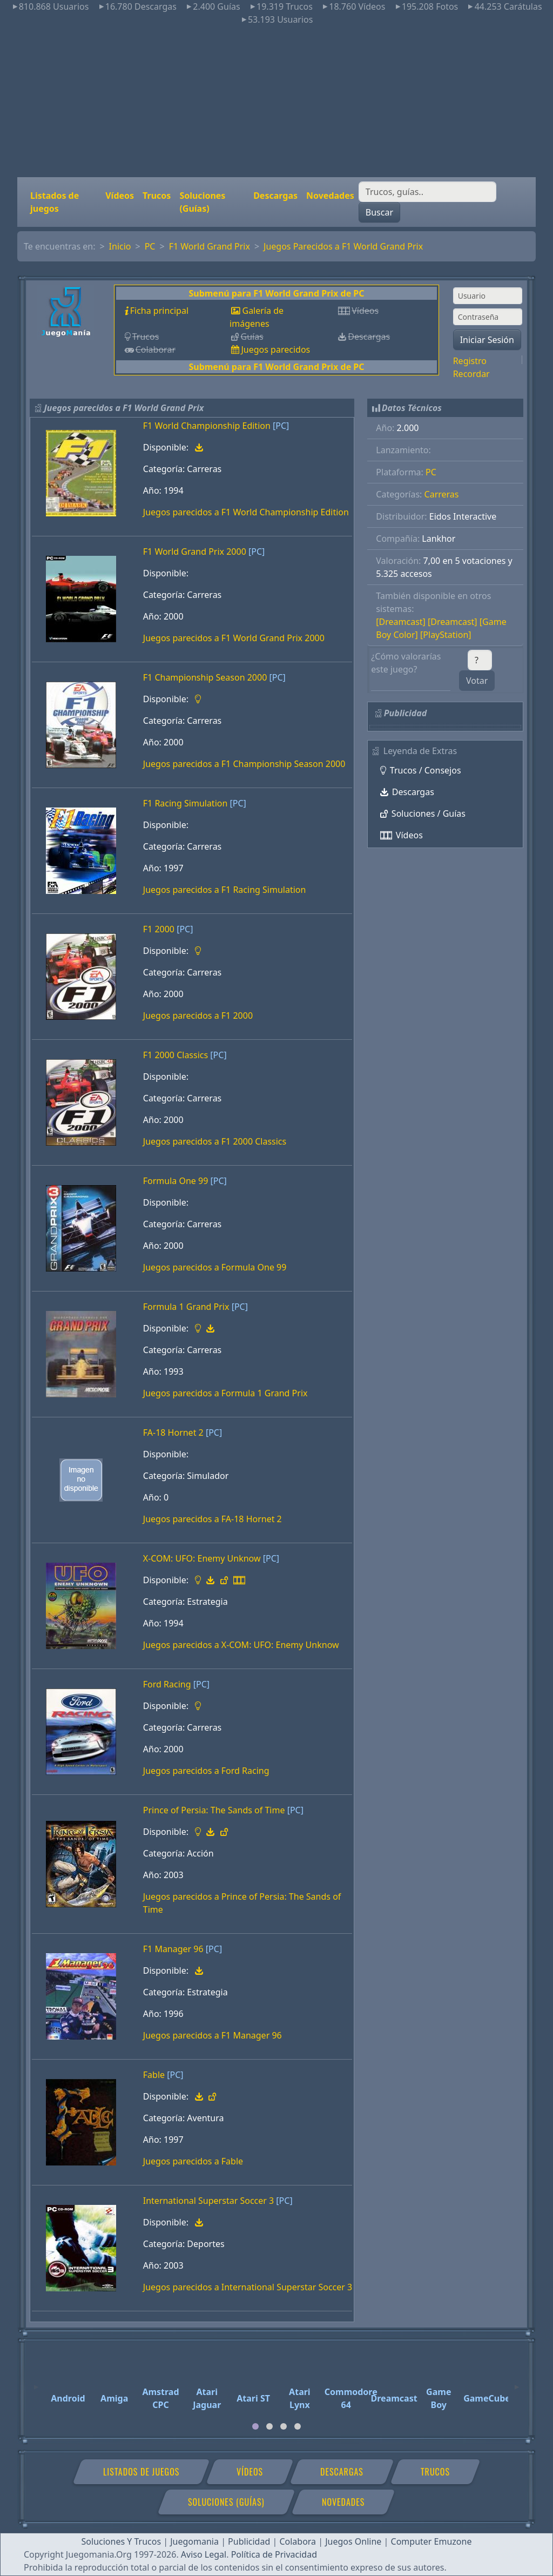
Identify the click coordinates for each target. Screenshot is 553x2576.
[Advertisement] (276, 101)
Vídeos (119, 195)
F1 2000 (158, 929)
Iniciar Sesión (487, 340)
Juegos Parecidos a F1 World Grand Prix (343, 246)
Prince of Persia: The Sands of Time (214, 1810)
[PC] (281, 426)
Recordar (471, 374)
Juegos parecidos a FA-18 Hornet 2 (212, 1519)
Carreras (441, 494)
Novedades (330, 195)
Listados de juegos (54, 202)
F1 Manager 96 (173, 1949)
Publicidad (249, 2541)
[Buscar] (427, 191)
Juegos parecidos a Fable (193, 2161)
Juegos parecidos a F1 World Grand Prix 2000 (234, 638)
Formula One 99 (175, 1181)
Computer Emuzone (431, 2541)
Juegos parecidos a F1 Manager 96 (212, 2035)
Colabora (297, 2541)
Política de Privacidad (274, 2554)
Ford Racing (167, 1684)
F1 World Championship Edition (207, 426)
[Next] (517, 2382)
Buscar (379, 212)
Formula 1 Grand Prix (186, 1307)
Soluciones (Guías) (202, 202)
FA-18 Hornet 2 (173, 1432)
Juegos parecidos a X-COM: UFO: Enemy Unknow (241, 1645)
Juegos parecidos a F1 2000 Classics (214, 1141)
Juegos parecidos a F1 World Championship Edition (246, 512)
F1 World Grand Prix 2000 (194, 551)
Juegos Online (353, 2541)
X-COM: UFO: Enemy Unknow (202, 1558)
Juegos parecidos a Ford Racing (206, 1771)
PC (150, 246)
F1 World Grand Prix (209, 246)
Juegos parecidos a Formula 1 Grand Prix (225, 1393)
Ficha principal (159, 311)
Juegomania (194, 2541)
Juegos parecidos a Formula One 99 (215, 1267)
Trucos (157, 195)
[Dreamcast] (401, 622)
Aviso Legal (203, 2554)
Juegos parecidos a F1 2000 (198, 1015)
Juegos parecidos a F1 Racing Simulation (224, 890)
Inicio (120, 246)
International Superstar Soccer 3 (208, 2201)
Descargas (275, 195)
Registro (470, 361)
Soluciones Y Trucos (121, 2541)
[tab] (255, 2426)
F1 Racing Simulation (185, 803)
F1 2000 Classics (175, 1055)
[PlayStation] (445, 635)
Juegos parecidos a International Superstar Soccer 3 (247, 2287)
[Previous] (36, 2382)
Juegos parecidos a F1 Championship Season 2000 (244, 764)
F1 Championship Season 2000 (205, 677)
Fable (154, 2075)
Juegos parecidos (275, 349)
